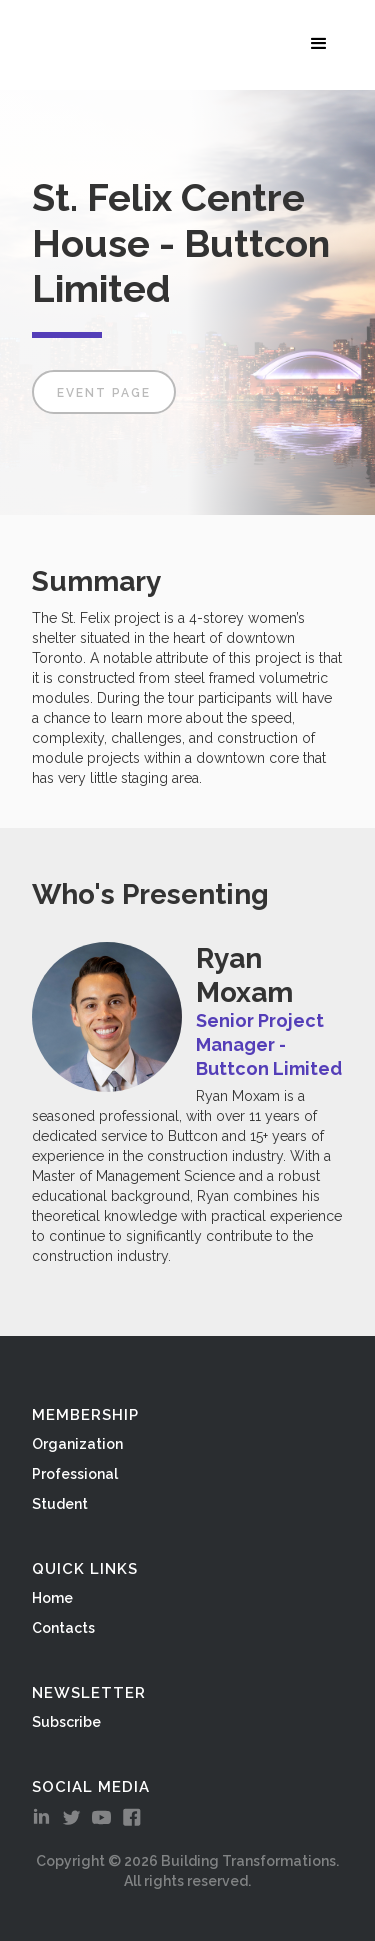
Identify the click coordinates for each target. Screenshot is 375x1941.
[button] (323, 43)
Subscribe (66, 1722)
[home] (30, 45)
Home (52, 1598)
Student (60, 1504)
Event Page (104, 393)
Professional (75, 1474)
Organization (77, 1444)
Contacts (63, 1628)
